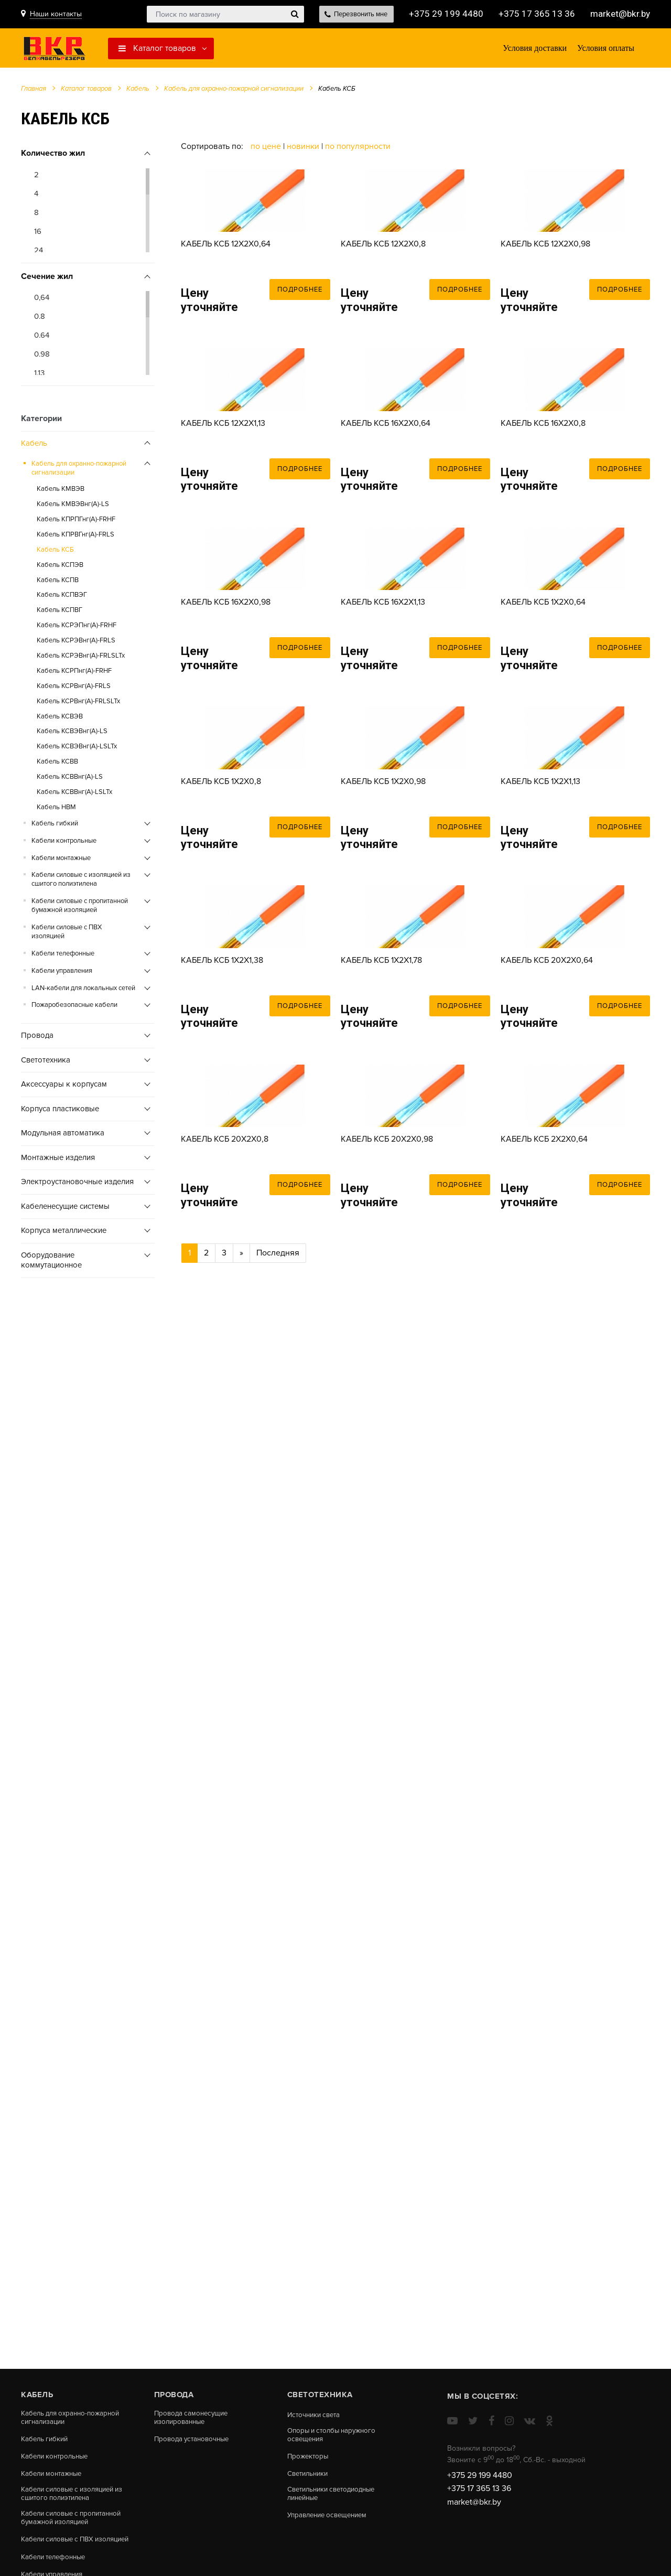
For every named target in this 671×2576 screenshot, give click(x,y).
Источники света (316, 2415)
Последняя (277, 1483)
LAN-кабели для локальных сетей (83, 990)
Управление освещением (330, 2519)
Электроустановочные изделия (77, 1184)
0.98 (42, 357)
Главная (33, 91)
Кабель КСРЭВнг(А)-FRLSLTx (81, 658)
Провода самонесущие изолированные (193, 2418)
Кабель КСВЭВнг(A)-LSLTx (77, 749)
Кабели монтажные (61, 860)
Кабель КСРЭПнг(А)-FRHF (76, 628)
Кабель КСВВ (57, 764)
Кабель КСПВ (58, 582)
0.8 (39, 319)
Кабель (137, 91)
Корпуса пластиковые (60, 1111)
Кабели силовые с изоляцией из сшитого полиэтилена (81, 882)
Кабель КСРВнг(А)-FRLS (74, 688)
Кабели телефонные (62, 956)
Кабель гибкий (54, 826)
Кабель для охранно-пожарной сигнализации (234, 91)
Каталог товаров (157, 49)
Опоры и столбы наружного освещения (335, 2436)
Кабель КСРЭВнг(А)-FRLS (76, 643)
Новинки (303, 149)
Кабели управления (61, 973)
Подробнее (299, 330)
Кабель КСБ (55, 552)
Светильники (309, 2476)
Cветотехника (45, 1062)
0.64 (41, 338)
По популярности (358, 149)
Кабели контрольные (63, 843)
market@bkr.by (619, 13)
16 (37, 234)
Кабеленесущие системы (65, 1209)
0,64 (41, 300)
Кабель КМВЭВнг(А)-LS (73, 506)
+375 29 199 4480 (443, 13)
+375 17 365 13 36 (534, 13)
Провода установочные (194, 2441)
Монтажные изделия (58, 1160)
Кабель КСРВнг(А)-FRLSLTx (78, 704)
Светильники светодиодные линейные (335, 2497)
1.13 (39, 376)
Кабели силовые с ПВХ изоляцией (66, 934)
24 (38, 252)
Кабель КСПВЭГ (62, 598)
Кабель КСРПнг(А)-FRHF (74, 673)
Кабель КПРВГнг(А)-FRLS (75, 537)
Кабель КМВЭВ (60, 491)
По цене (267, 149)
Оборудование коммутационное (51, 1263)
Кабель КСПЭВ (60, 567)
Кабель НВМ (56, 810)
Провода (37, 1038)
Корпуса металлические (63, 1233)
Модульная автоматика (62, 1136)
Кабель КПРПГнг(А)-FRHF (76, 522)
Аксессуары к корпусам (64, 1087)
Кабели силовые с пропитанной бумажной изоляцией (79, 908)
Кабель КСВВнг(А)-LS (70, 779)
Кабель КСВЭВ (60, 719)
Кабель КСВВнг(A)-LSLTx (74, 794)
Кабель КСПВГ (59, 613)
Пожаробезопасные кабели (74, 1008)
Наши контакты (56, 13)
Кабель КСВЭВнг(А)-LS (72, 734)
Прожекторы (308, 2458)
